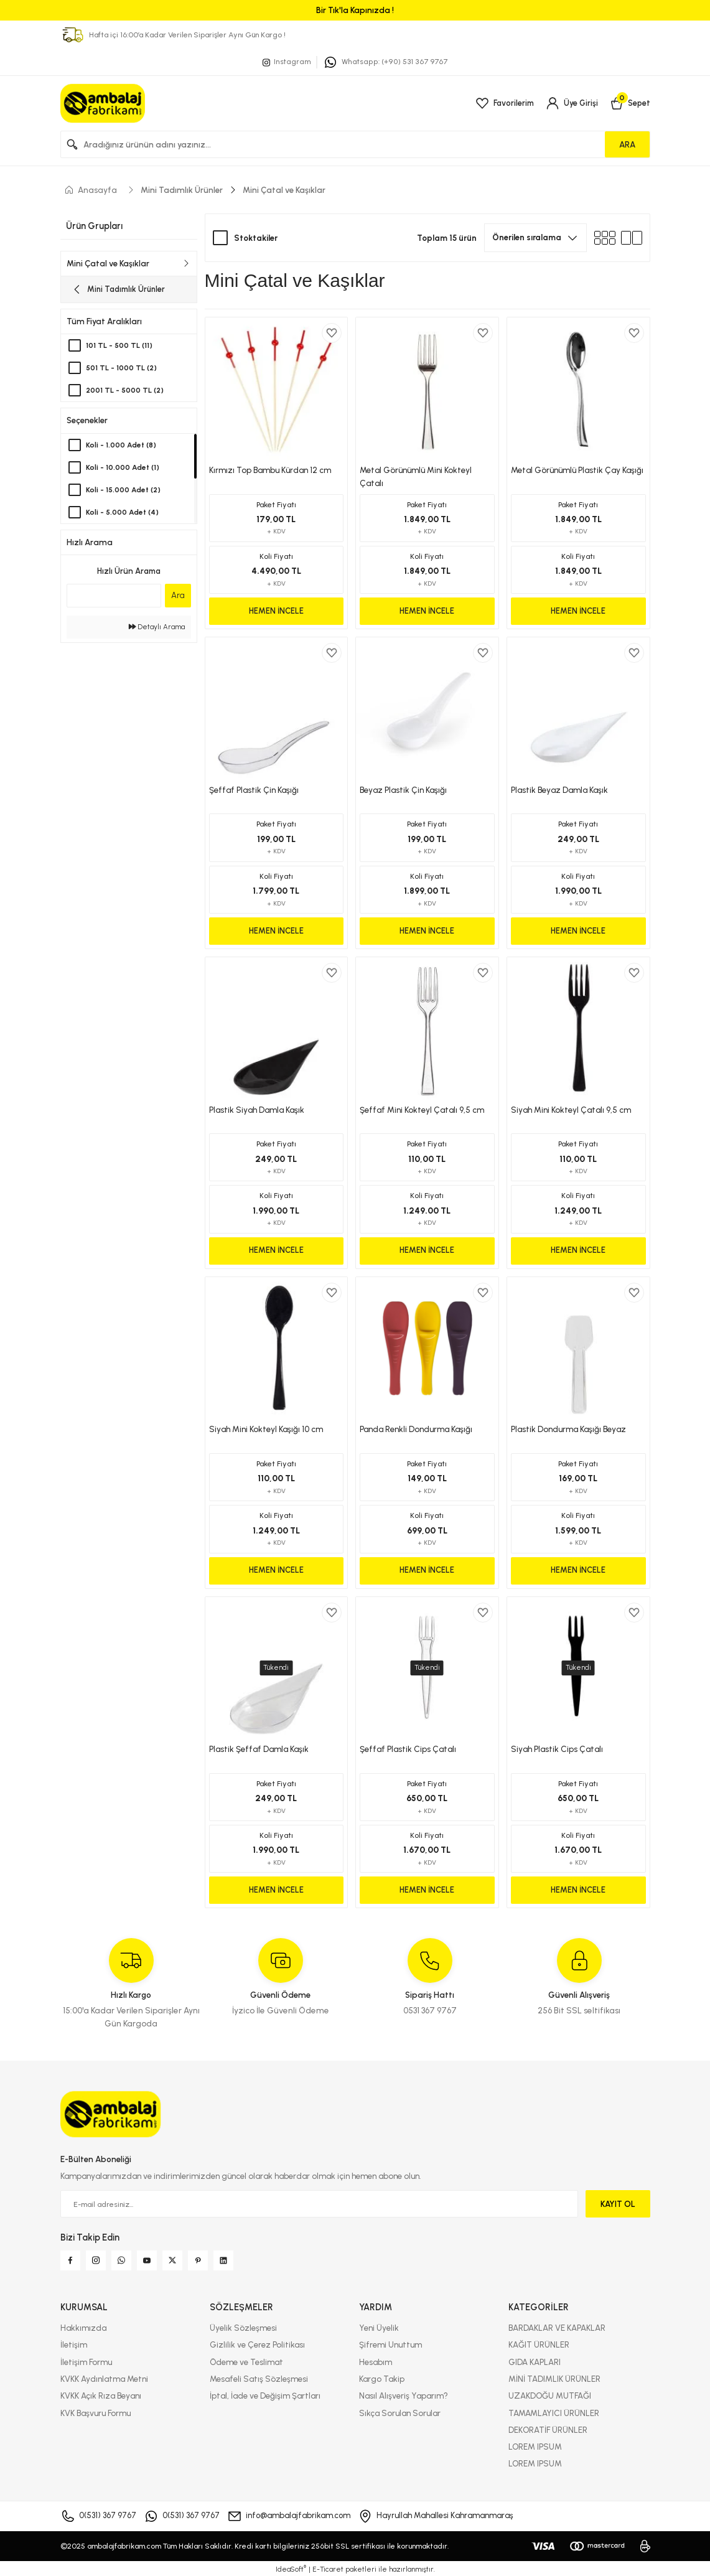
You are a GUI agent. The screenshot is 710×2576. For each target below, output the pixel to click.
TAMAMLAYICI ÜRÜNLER (553, 2413)
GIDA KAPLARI (534, 2362)
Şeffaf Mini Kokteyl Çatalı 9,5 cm (422, 1110)
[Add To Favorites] (332, 333)
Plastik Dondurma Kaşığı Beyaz (568, 1429)
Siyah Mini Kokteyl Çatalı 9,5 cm (571, 1110)
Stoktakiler (256, 238)
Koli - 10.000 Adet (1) (124, 469)
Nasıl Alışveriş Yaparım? (403, 2395)
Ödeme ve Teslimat (246, 2362)
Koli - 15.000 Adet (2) (125, 491)
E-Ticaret (327, 2569)
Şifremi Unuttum (390, 2344)
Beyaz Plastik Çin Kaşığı (403, 790)
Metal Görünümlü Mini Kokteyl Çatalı (416, 476)
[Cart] (629, 103)
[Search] (355, 144)
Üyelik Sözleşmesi (243, 2328)
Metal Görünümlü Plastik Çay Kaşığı (577, 470)
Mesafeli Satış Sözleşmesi (259, 2379)
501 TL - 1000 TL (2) (123, 370)
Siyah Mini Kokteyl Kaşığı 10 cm (266, 1429)
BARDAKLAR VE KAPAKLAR (556, 2328)
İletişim (73, 2344)
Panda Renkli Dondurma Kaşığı (416, 1429)
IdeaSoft (291, 2569)
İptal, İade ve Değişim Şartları (265, 2395)
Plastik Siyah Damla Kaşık (256, 1110)
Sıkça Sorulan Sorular (400, 2413)
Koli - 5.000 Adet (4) (123, 513)
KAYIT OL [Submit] (617, 2204)
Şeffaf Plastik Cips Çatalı (408, 1749)
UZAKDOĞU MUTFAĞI (549, 2395)
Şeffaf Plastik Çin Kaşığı (254, 790)
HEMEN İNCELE (276, 611)
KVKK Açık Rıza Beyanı (100, 2395)
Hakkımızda (83, 2328)
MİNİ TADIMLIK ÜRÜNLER (554, 2379)
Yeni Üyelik (379, 2328)
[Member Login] (570, 103)
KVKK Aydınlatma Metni (104, 2379)
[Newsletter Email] (319, 2204)
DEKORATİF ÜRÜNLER (547, 2430)
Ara (178, 597)
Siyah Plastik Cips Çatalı (557, 1749)
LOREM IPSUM (535, 2447)
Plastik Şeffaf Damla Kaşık (259, 1749)
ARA (627, 144)
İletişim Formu (86, 2362)
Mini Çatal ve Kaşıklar (284, 190)
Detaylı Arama (157, 628)
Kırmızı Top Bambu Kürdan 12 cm (270, 470)
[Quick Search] (114, 597)
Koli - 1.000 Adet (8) (122, 446)
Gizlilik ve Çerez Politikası (257, 2344)
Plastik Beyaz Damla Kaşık (559, 790)
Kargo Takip (381, 2379)
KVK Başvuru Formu (95, 2413)
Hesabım (375, 2362)
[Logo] (103, 103)
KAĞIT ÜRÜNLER (538, 2344)
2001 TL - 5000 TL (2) (127, 392)
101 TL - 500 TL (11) (121, 347)
